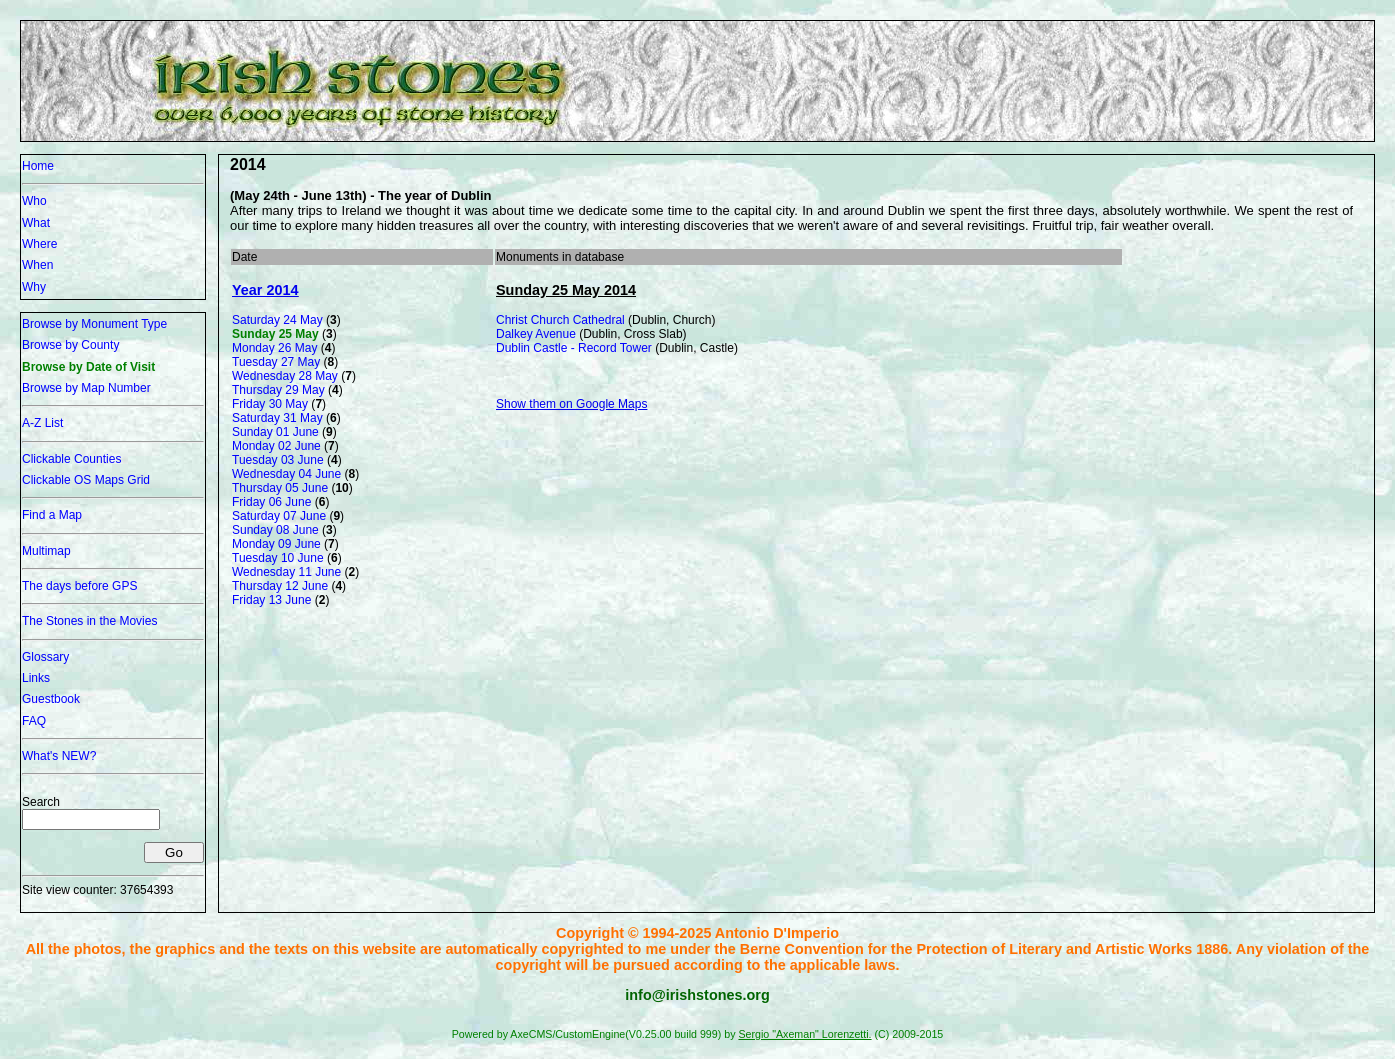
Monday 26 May (274, 348)
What (36, 223)
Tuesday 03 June (278, 460)
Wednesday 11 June (286, 572)
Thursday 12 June (280, 586)
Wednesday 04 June (286, 474)
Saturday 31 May (277, 418)
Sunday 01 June (275, 432)
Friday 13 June (271, 600)
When (37, 265)
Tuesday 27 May (276, 362)
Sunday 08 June (275, 530)
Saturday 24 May (277, 320)
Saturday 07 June (279, 516)
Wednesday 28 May (285, 376)
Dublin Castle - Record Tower (574, 348)
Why (34, 287)
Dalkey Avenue (536, 334)
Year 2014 (265, 290)
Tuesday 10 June (278, 558)
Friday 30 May (270, 404)
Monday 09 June (276, 544)
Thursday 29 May (278, 390)
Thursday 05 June (280, 488)
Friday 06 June (271, 502)
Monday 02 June (276, 446)
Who (34, 201)
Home (38, 166)
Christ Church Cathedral (560, 320)
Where (39, 244)
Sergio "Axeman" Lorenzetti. (804, 1034)
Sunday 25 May (275, 334)
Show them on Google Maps (571, 404)
